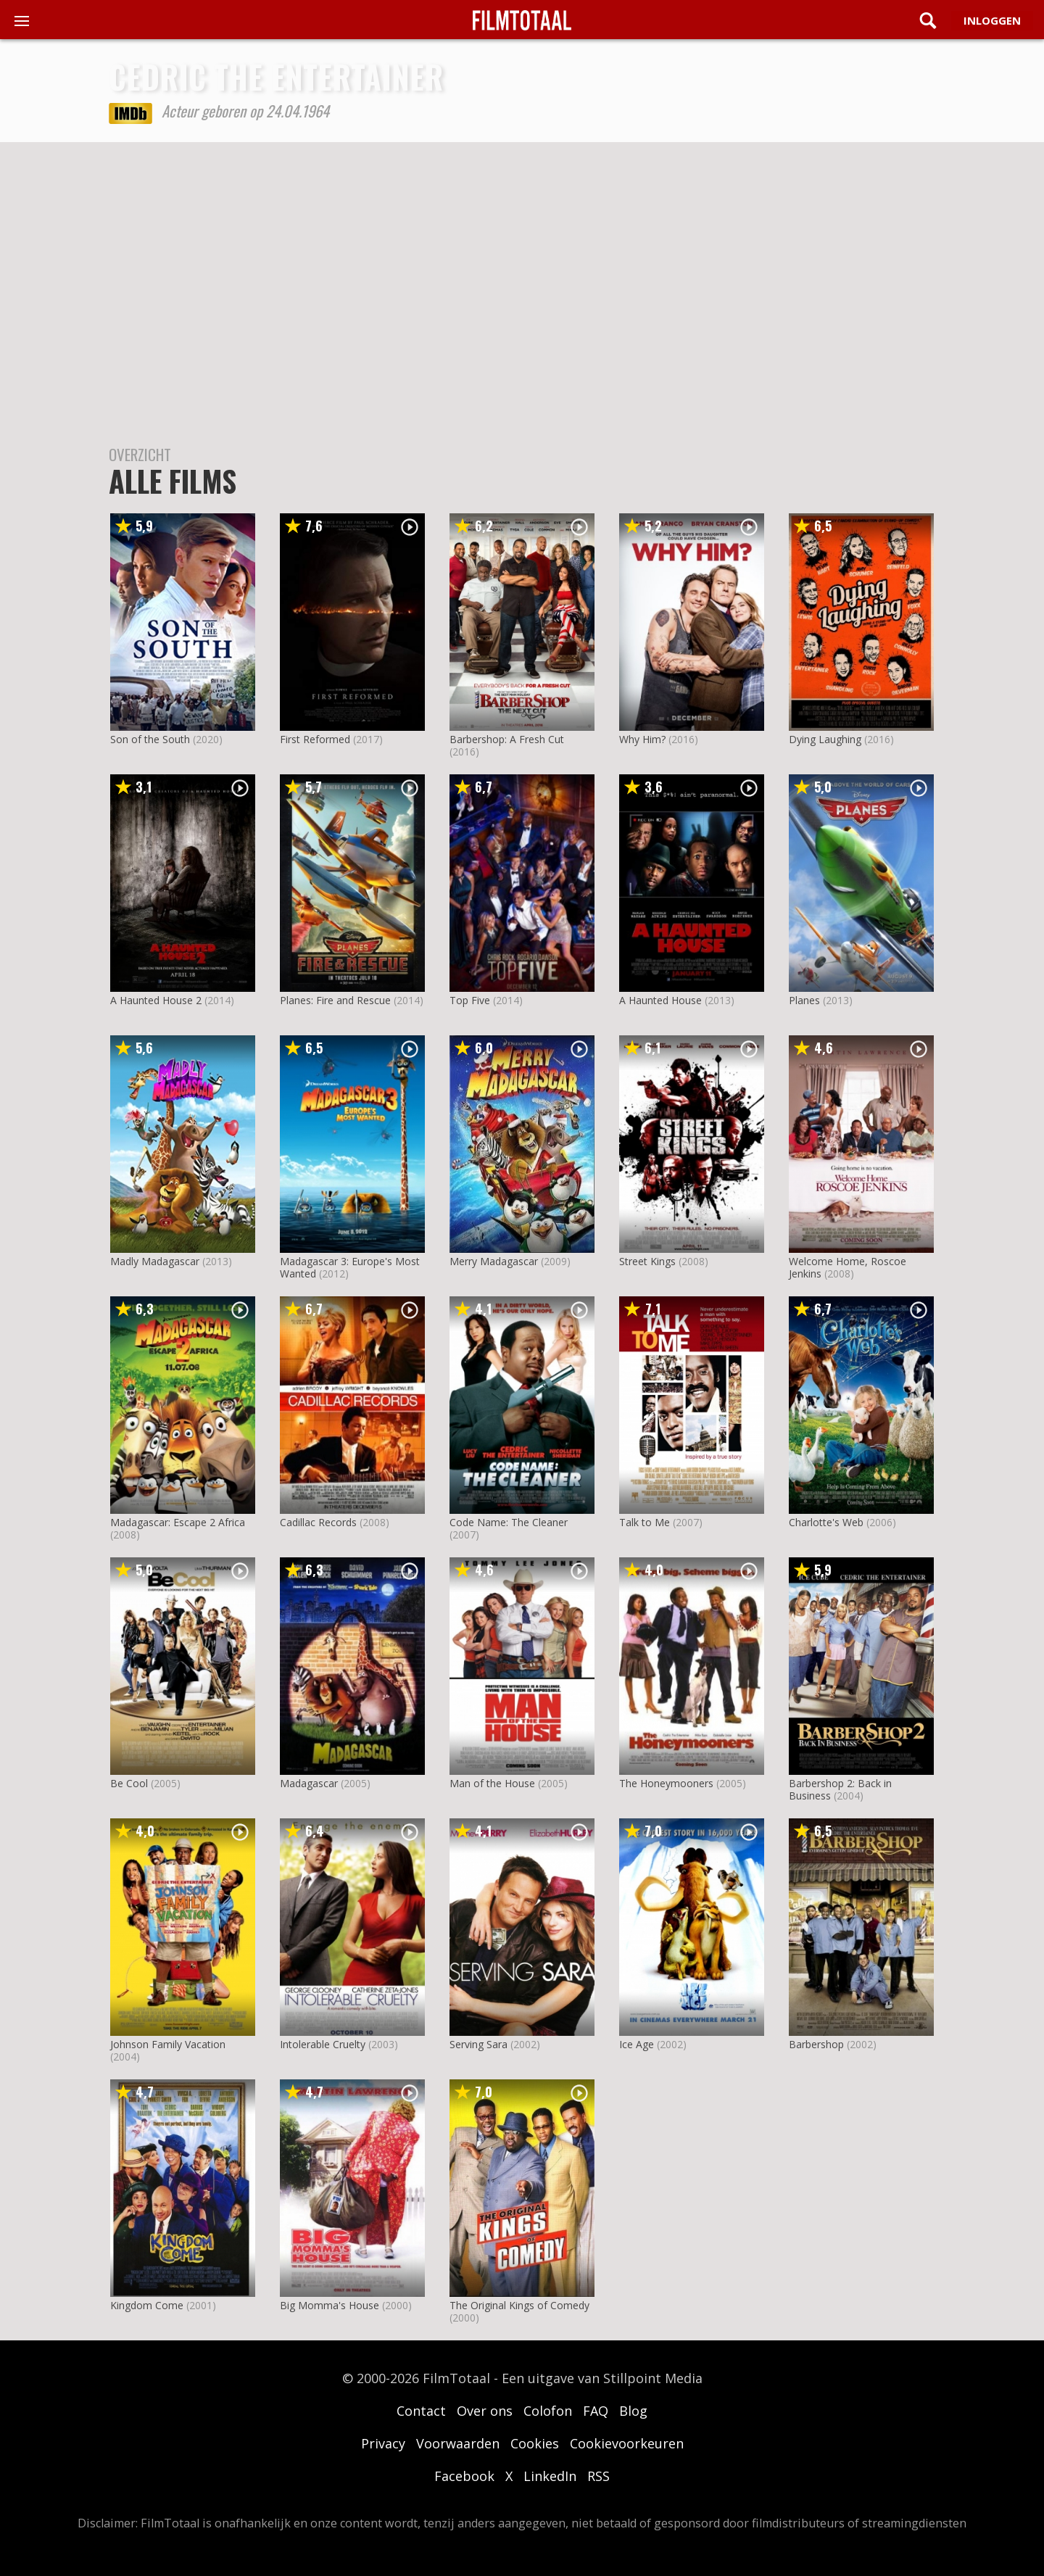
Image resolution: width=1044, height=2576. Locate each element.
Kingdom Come (146, 2305)
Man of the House (492, 1783)
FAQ (595, 2410)
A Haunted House (660, 1000)
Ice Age (636, 2044)
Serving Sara (479, 2044)
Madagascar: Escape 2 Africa (177, 1522)
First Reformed (315, 739)
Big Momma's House (329, 2305)
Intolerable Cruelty (322, 2044)
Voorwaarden (458, 2443)
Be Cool (129, 1783)
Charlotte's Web (826, 1522)
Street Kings (647, 1261)
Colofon (547, 2410)
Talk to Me (644, 1522)
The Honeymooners (666, 1783)
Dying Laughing (825, 739)
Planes (804, 1000)
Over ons (485, 2410)
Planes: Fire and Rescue (335, 1000)
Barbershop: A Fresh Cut (507, 739)
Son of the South (150, 739)
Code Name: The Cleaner (509, 1522)
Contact (421, 2410)
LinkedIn (549, 2476)
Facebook (464, 2476)
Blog (633, 2410)
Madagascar (309, 1783)
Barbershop (816, 2044)
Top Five (470, 1000)
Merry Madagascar (494, 1261)
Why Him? (642, 739)
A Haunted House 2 (156, 1000)
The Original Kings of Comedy (519, 2305)
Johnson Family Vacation (167, 2044)
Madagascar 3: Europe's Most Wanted (350, 1267)
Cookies (534, 2443)
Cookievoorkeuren (627, 2443)
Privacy (383, 2443)
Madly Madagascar (154, 1261)
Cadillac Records (318, 1522)
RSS (598, 2476)
